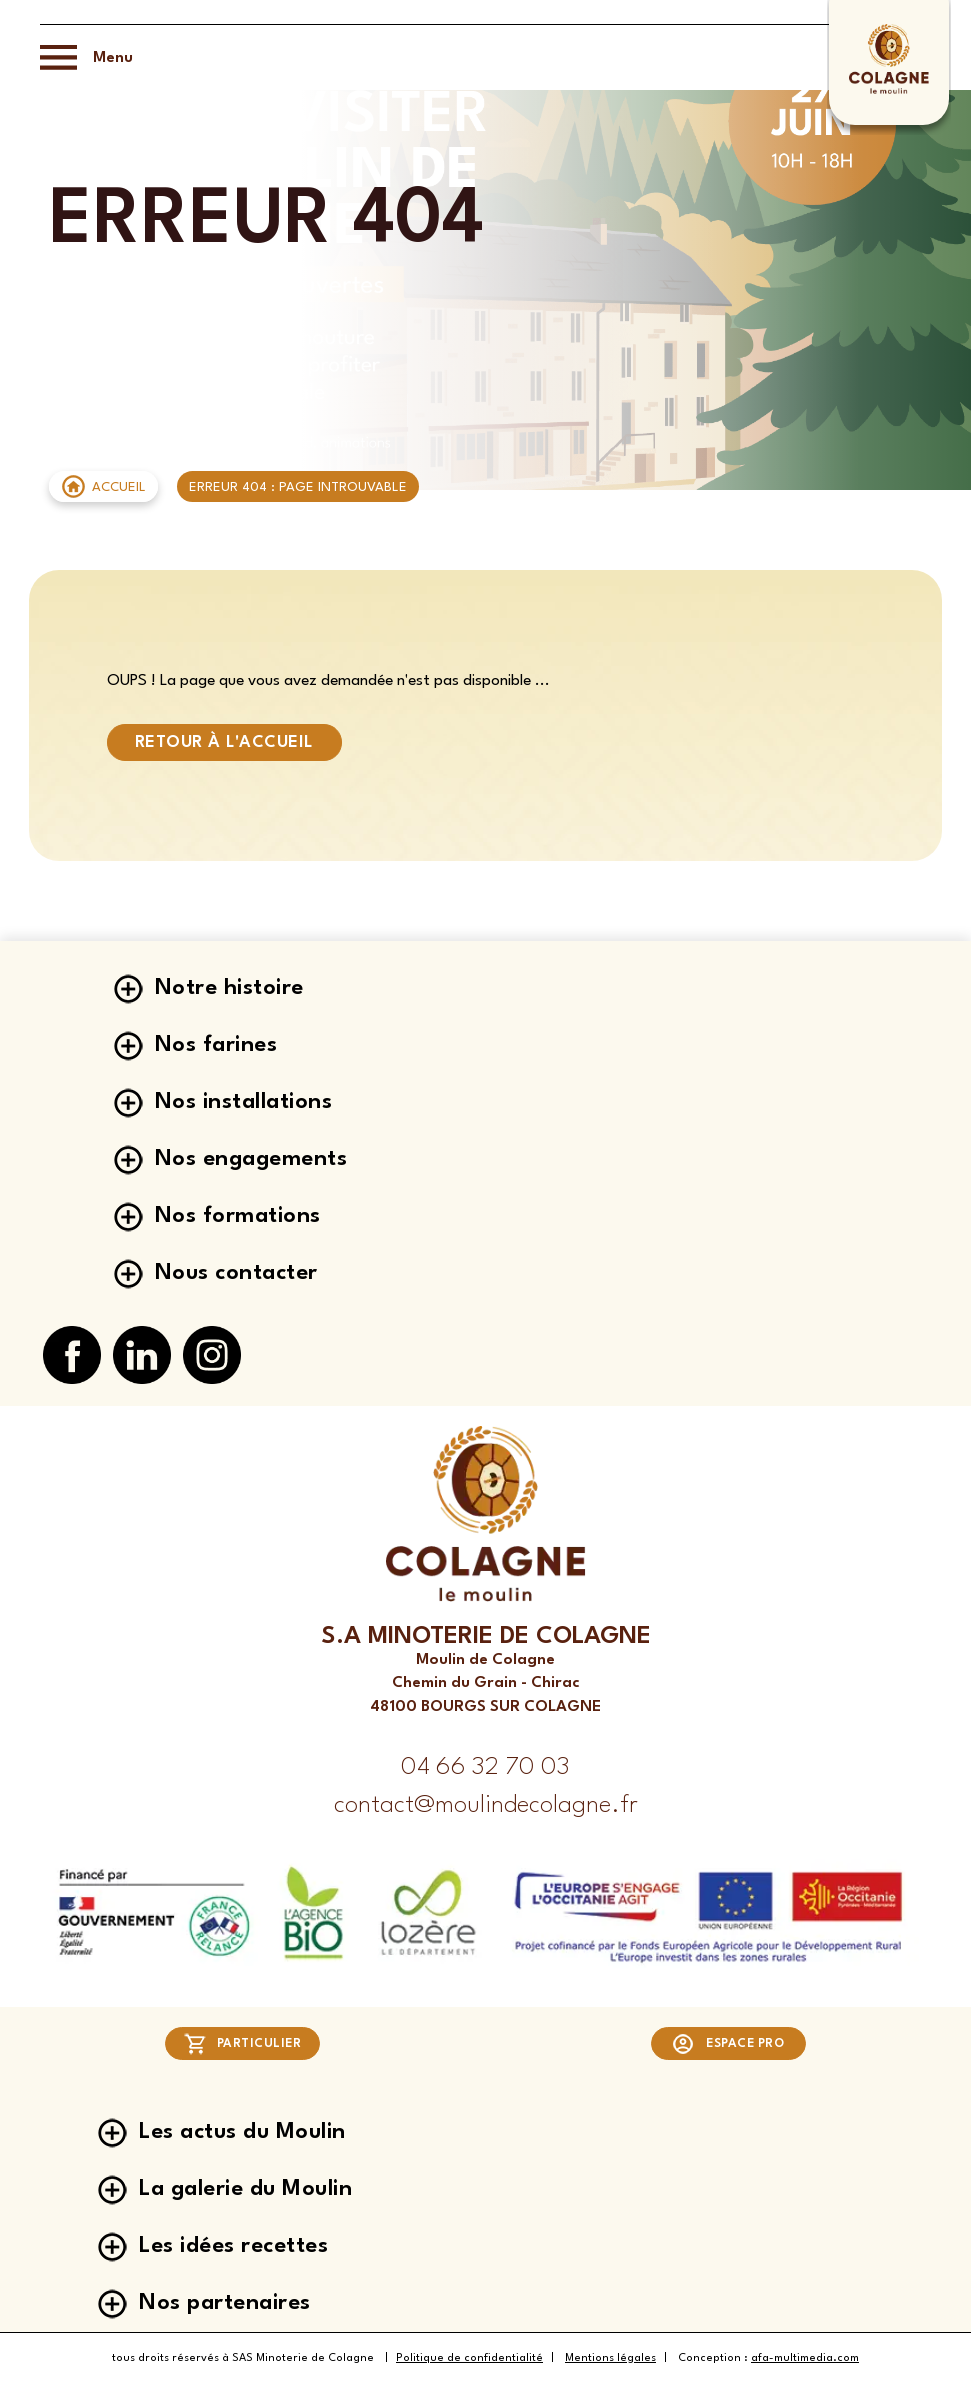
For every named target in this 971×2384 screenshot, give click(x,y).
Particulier (242, 2044)
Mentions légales (610, 2358)
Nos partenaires (225, 2303)
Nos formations (238, 1216)
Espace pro (728, 2044)
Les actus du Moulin (242, 2132)
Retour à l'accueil (224, 742)
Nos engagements (251, 1159)
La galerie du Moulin (245, 2189)
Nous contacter (236, 1273)
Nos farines (216, 1045)
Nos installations (244, 1102)
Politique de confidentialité (469, 2358)
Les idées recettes (233, 2246)
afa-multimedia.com (805, 2358)
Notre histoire (229, 988)
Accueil (119, 487)
